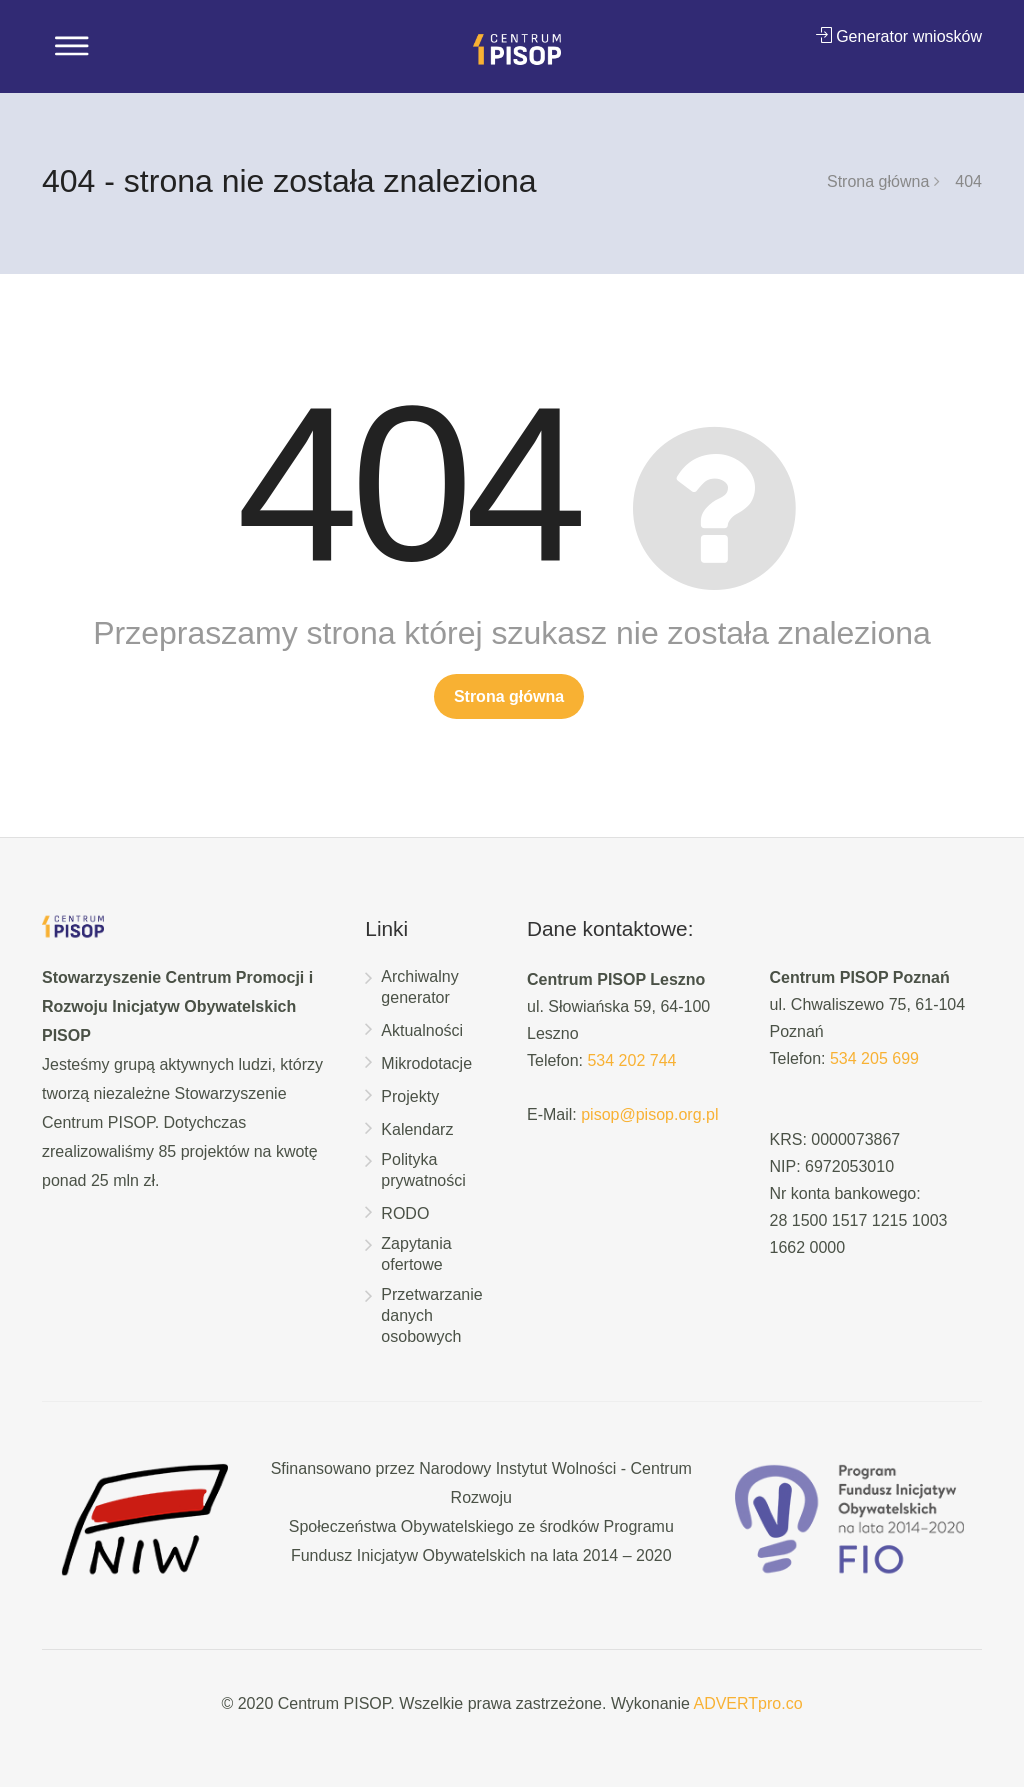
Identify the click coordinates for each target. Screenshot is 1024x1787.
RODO (405, 1213)
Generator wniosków (899, 36)
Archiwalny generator (419, 987)
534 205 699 (874, 1058)
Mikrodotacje (426, 1063)
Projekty (410, 1096)
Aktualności (422, 1030)
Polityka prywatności (423, 1170)
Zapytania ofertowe (416, 1254)
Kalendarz (417, 1129)
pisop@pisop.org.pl (649, 1114)
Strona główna (878, 181)
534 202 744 (631, 1060)
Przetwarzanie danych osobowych (431, 1315)
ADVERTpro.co (747, 1703)
